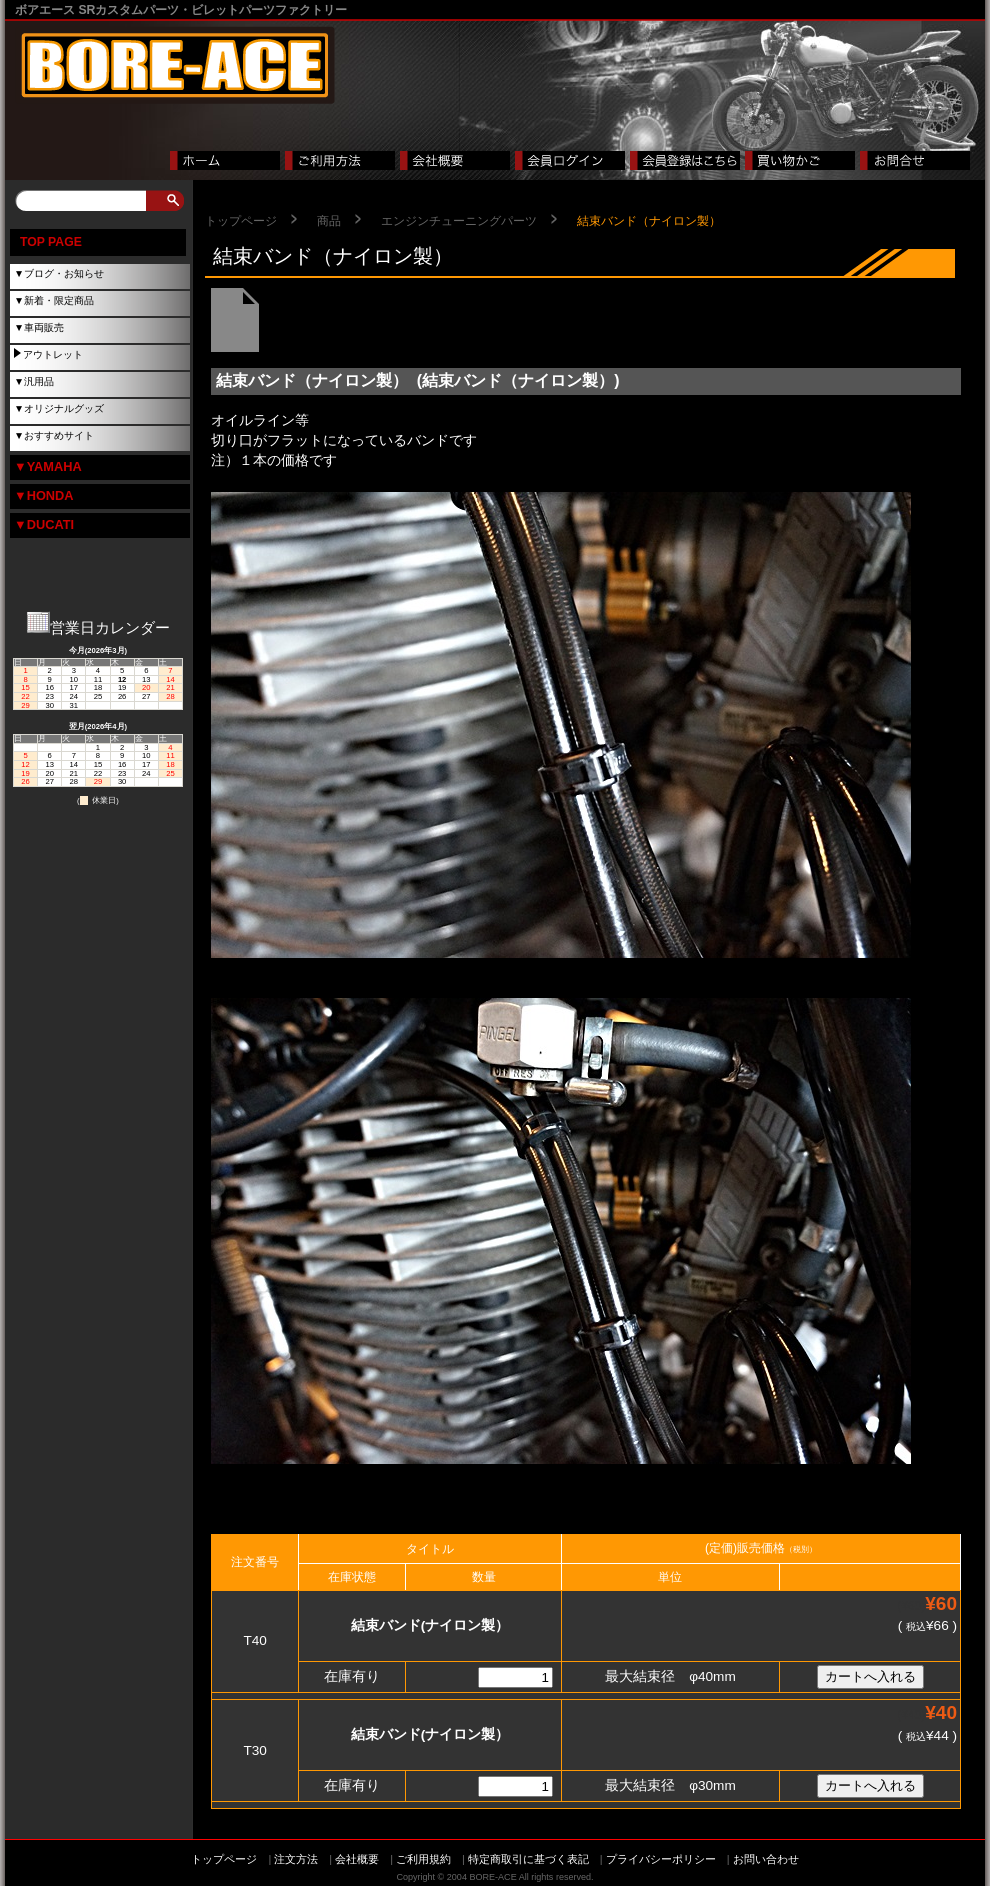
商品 (329, 221)
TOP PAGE (51, 242)
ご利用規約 (423, 1859)
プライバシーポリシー (661, 1859)
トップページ (241, 221)
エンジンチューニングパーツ (459, 221)
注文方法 (296, 1859)
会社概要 (357, 1859)
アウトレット (53, 354)
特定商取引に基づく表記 (528, 1859)
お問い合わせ (766, 1859)
